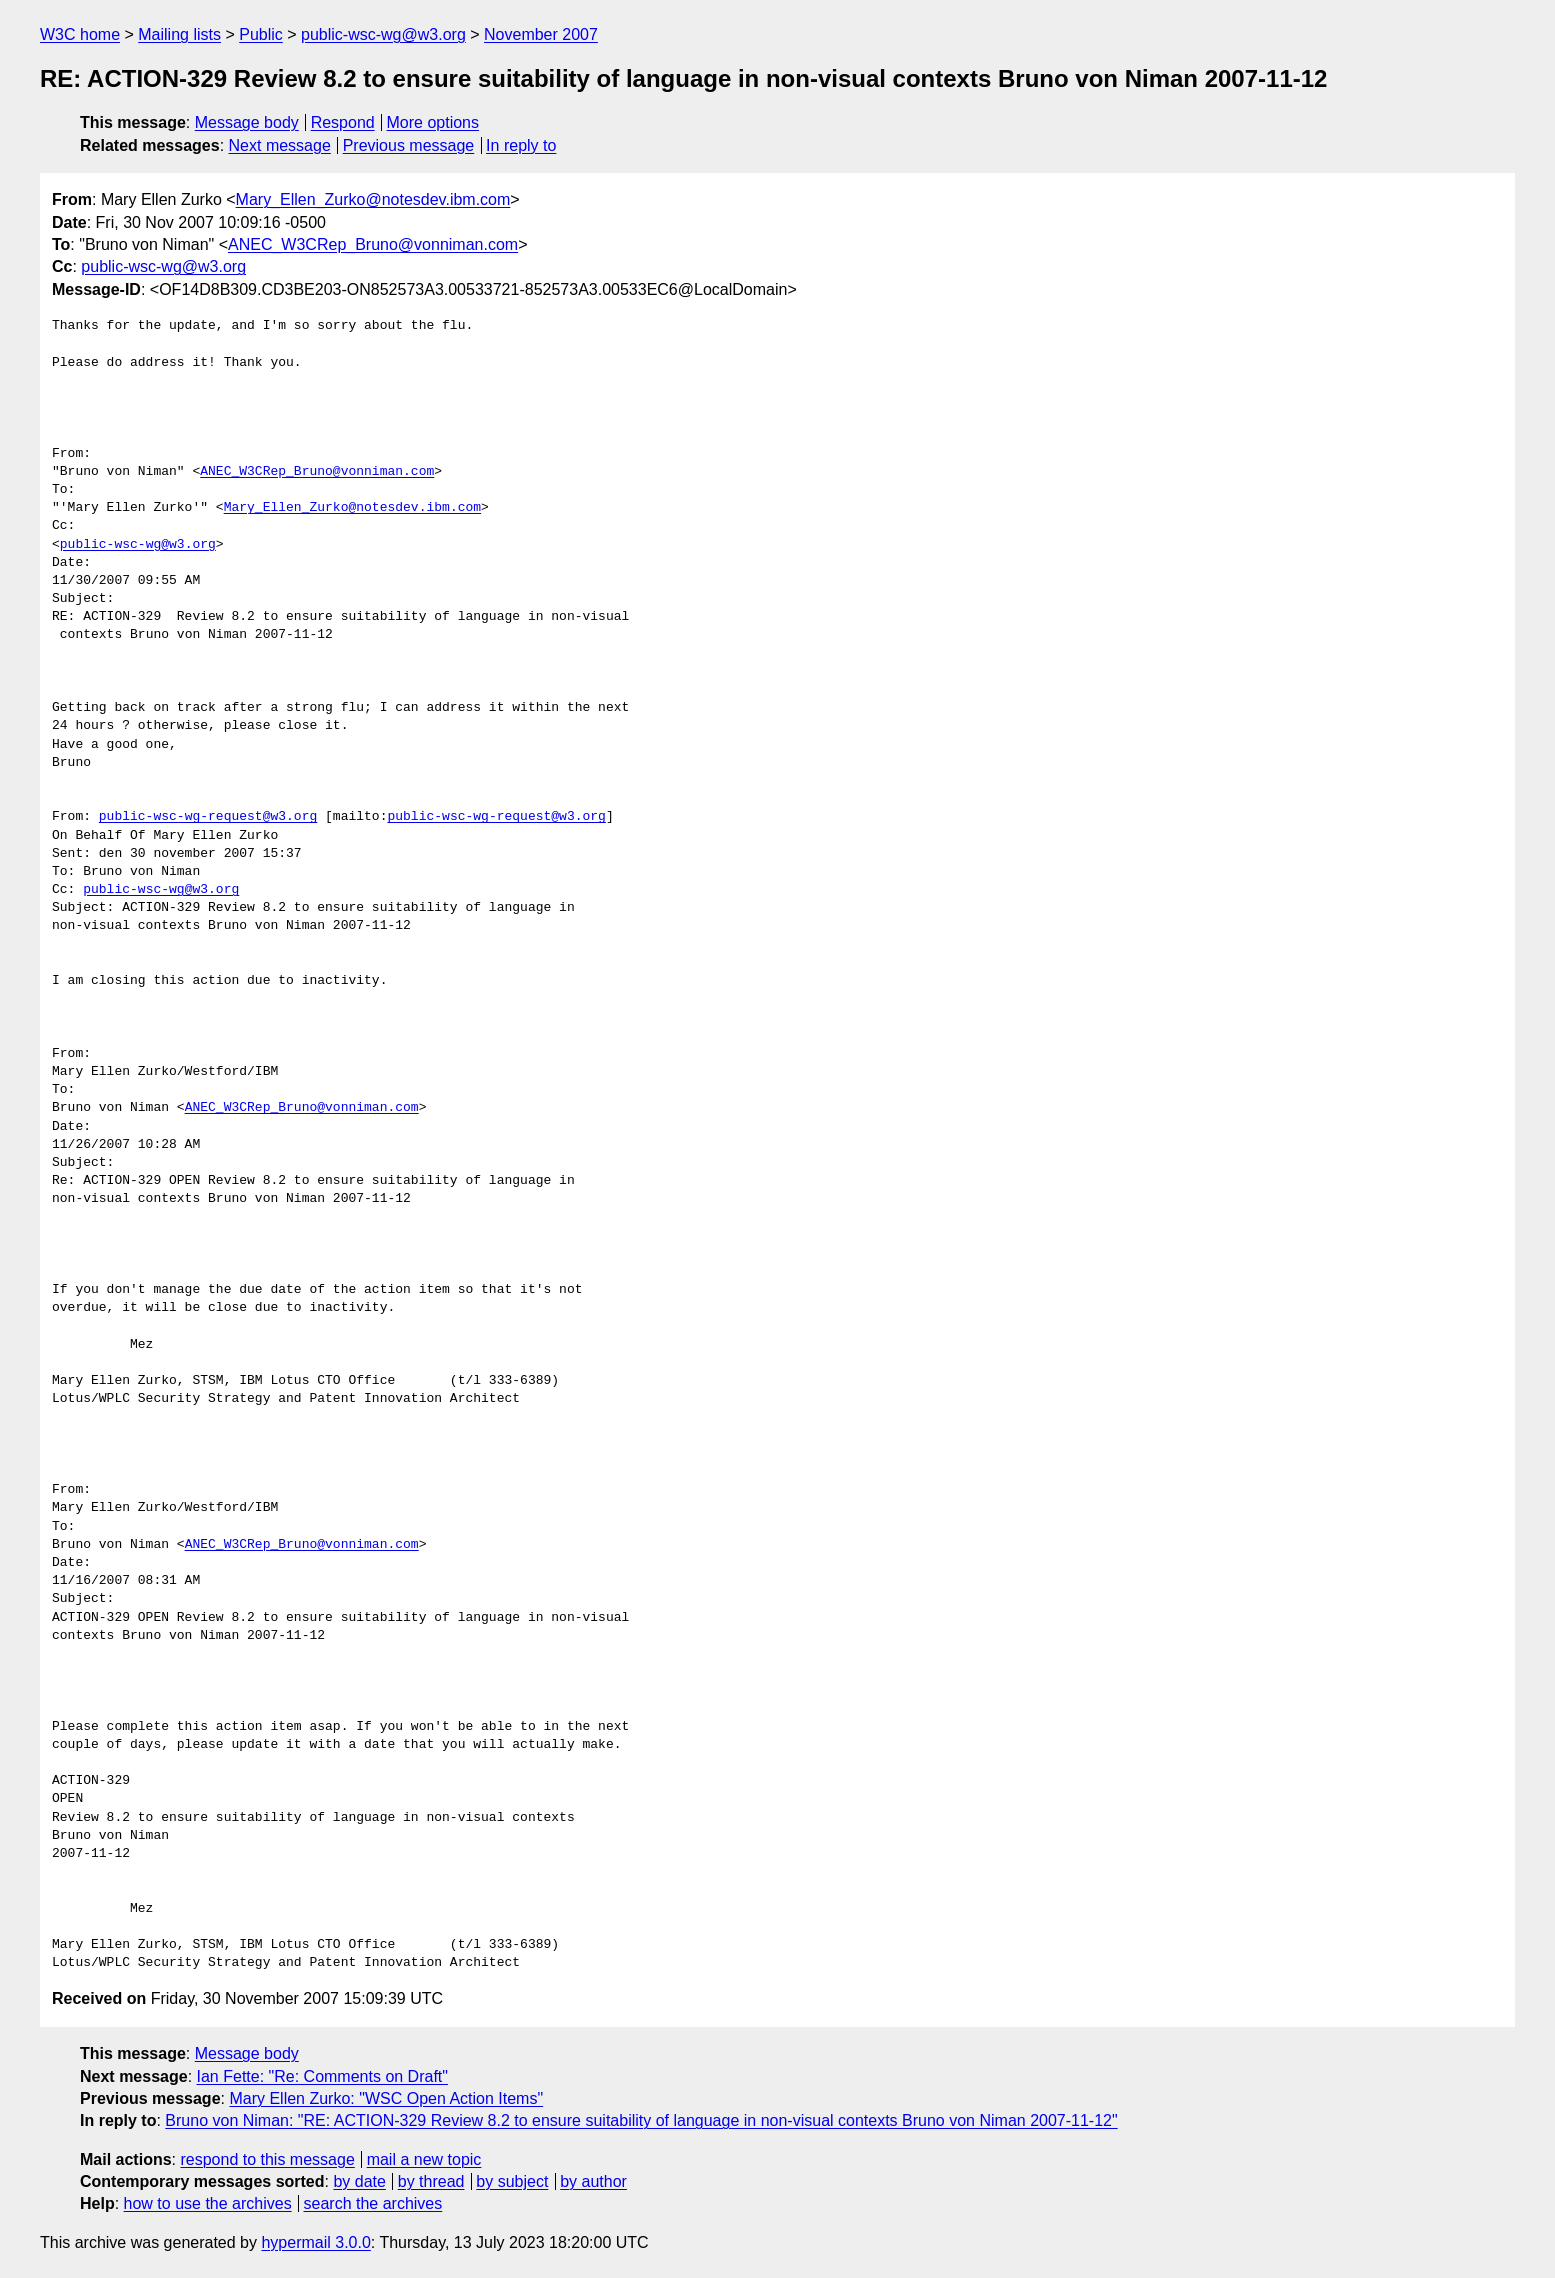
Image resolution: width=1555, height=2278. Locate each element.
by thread (431, 2181)
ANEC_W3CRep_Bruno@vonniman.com (373, 244)
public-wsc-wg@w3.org (383, 34)
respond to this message (267, 2159)
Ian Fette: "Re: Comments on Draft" (322, 2076)
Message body (247, 122)
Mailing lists (179, 34)
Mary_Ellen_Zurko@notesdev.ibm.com (373, 199)
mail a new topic (424, 2159)
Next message (280, 145)
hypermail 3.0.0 (315, 2242)
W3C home (80, 34)
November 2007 (541, 34)
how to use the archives (208, 2203)
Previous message (409, 145)
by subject (512, 2181)
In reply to (521, 145)
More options (433, 122)
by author (593, 2181)
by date (359, 2181)
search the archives (373, 2203)
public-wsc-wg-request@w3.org (208, 817)
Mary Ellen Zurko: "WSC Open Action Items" (386, 2098)
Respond (343, 122)
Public (261, 34)
